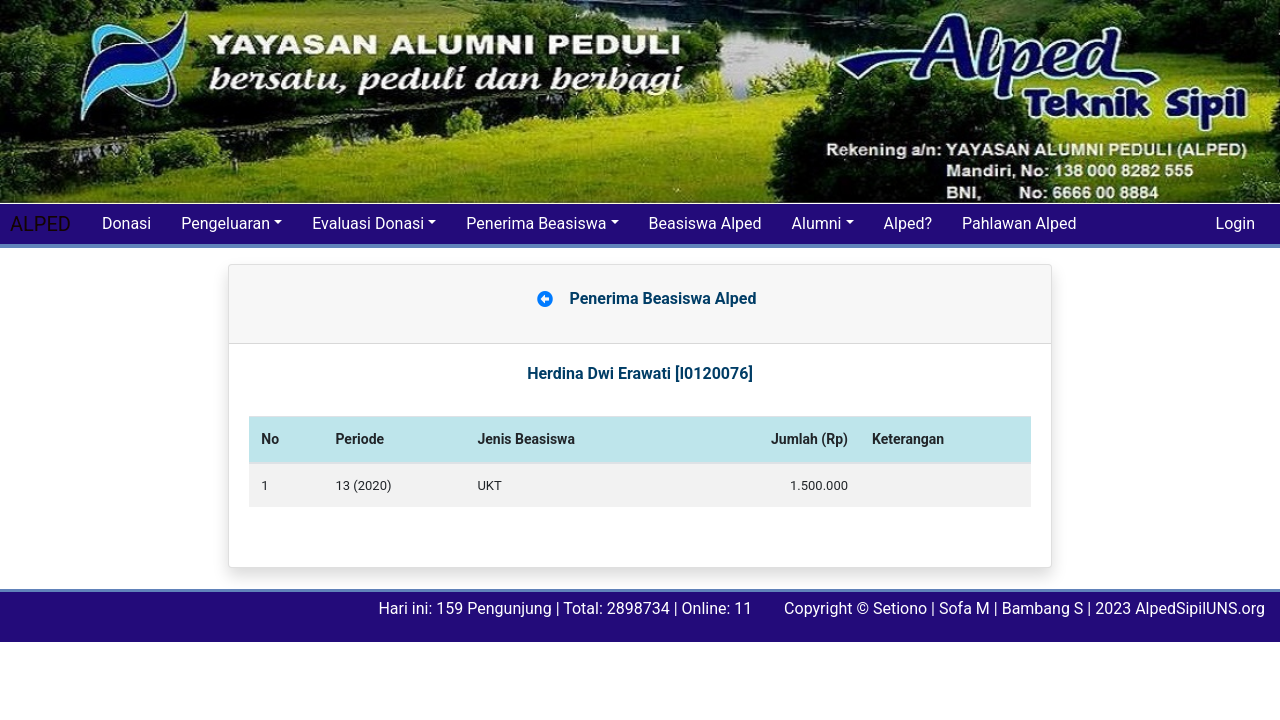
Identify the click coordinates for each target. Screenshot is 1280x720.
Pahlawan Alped (1019, 223)
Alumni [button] (817, 223)
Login (1235, 223)
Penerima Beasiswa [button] (536, 223)
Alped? (908, 223)
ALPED (40, 224)
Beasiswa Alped (705, 223)
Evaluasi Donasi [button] (368, 223)
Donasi (126, 223)
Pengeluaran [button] (225, 223)
